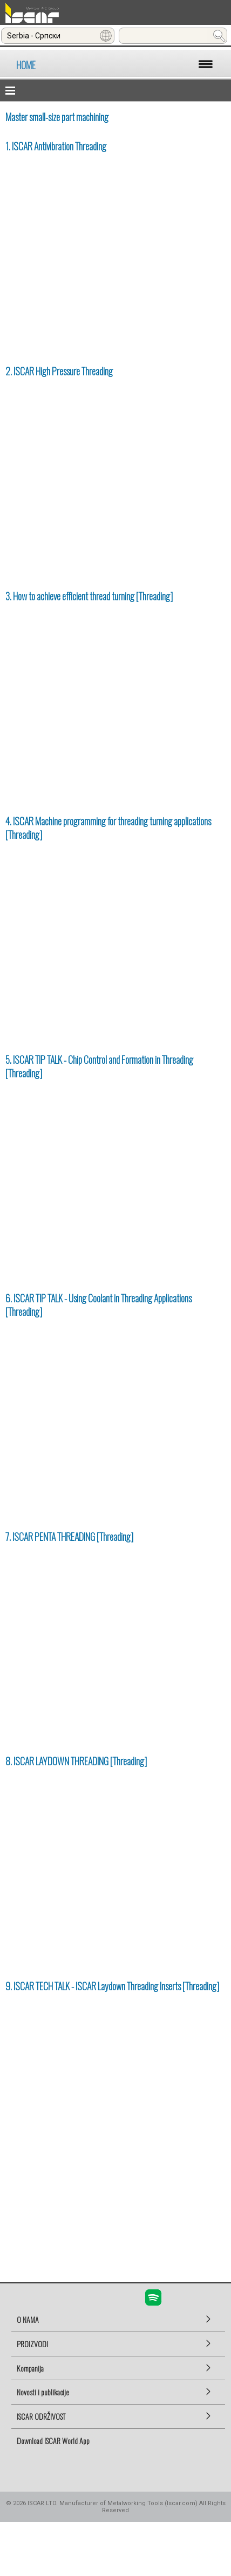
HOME (26, 65)
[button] (115, 90)
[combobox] (58, 35)
